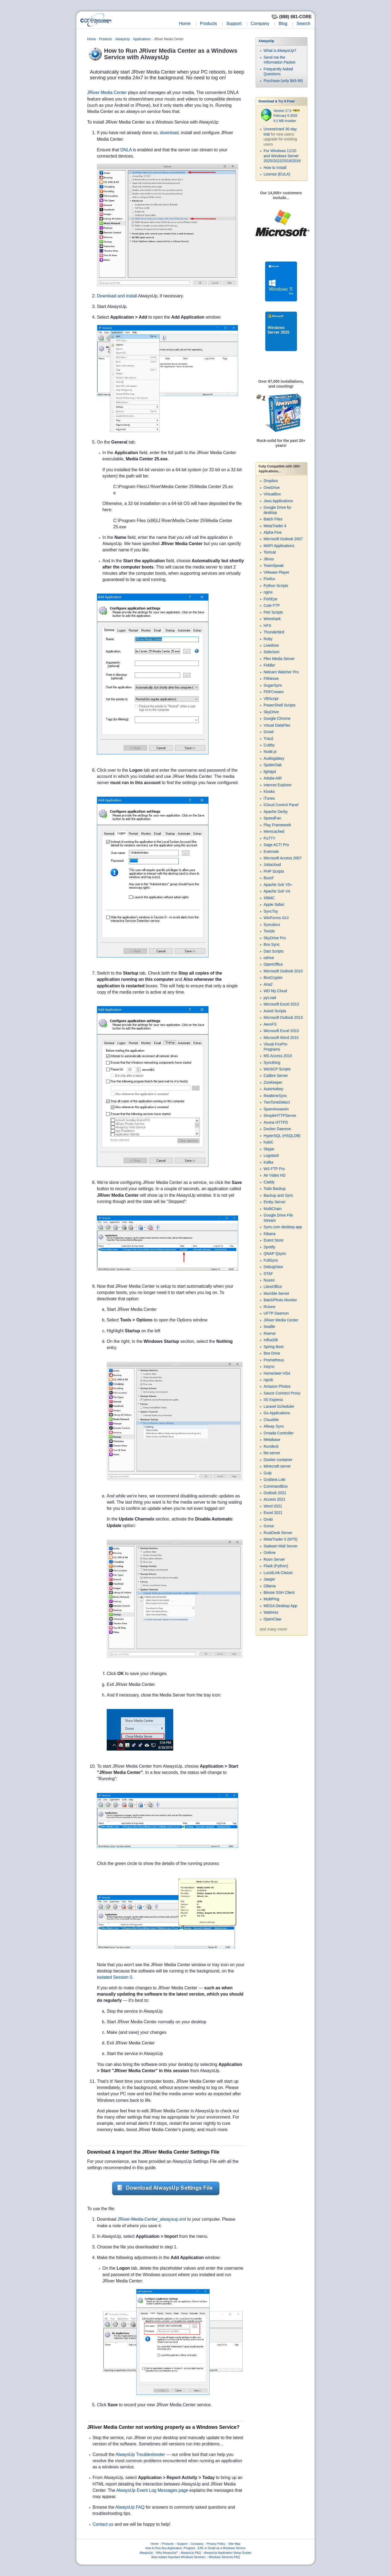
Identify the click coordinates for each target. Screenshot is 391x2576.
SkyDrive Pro (275, 938)
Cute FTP (272, 605)
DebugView (273, 1267)
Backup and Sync (278, 1195)
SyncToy (271, 911)
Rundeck (271, 1446)
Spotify (269, 1247)
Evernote (271, 851)
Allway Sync (274, 1426)
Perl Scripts (273, 612)
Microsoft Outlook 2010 (283, 971)
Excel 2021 (273, 1512)
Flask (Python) (276, 1566)
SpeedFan (272, 818)
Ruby (268, 639)
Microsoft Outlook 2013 (283, 1017)
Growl (269, 732)
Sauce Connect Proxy (282, 1393)
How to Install (275, 167)
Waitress (271, 1612)
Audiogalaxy (274, 758)
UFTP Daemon (276, 1313)
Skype (269, 1149)
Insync (269, 1366)
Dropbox (271, 481)
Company (260, 23)
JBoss (269, 559)
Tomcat (270, 552)
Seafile (269, 1326)
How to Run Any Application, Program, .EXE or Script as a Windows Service (195, 2548)
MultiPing (271, 1599)
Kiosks (269, 791)
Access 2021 (274, 1499)
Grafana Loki (274, 1479)
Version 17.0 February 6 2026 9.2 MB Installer (286, 116)
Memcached (274, 831)
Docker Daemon (277, 1129)
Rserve (270, 1333)
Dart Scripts (273, 951)
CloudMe (271, 1420)
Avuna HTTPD (276, 1122)
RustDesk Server (278, 1533)
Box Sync (272, 944)
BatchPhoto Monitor (280, 1300)
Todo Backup (275, 1188)
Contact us (103, 2524)
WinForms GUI (276, 918)
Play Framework (277, 825)
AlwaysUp (122, 39)
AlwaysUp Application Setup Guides (227, 2552)
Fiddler (269, 665)
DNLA (126, 149)
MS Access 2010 (278, 1056)
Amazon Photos (277, 1386)
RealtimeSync (275, 1096)
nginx (268, 592)
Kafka (268, 1162)
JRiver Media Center (107, 92)
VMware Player (276, 572)
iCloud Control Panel (281, 805)
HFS (267, 625)
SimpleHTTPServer (280, 1115)
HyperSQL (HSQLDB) (282, 1135)
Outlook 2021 (275, 1493)
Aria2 (268, 984)
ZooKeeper (273, 1082)
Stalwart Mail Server (281, 1546)
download (169, 132)
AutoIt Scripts (275, 1011)
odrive (269, 958)
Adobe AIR (273, 778)
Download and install (117, 296)
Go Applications (277, 1413)
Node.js (270, 751)
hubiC (269, 1142)
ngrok (268, 1380)
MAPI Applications (279, 546)
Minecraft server (277, 1466)
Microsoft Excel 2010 (281, 1031)
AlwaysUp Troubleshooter (140, 2454)
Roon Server (274, 1559)
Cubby (269, 745)
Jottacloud (272, 864)
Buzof (268, 878)
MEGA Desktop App (280, 1606)
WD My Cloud (275, 991)
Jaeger (269, 1579)
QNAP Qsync (275, 1253)
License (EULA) (277, 174)
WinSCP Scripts (277, 1069)
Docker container (278, 1459)
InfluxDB (271, 1340)
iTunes (269, 798)
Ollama (270, 1586)
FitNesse (271, 678)
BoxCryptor (273, 977)
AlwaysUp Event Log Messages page (152, 2490)
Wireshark (272, 619)
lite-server (272, 1453)
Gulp (268, 1473)
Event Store (273, 1240)
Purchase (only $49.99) (283, 80)
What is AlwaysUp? (280, 50)
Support (233, 23)
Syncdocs (272, 924)
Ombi (268, 1519)
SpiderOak (273, 765)
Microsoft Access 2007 (283, 858)
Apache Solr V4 (277, 891)
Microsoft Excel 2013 (281, 1004)
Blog (283, 23)
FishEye (271, 599)
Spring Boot (273, 1346)
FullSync (271, 1260)
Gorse (269, 1526)
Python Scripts (276, 585)
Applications (142, 39)
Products (208, 23)
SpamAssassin (276, 1109)
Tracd (268, 738)
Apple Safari (274, 904)
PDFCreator (274, 692)
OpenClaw (272, 1619)
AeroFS (270, 1024)
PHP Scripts (274, 871)
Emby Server (275, 1202)
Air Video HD (275, 1175)
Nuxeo (269, 1280)
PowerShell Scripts (280, 705)
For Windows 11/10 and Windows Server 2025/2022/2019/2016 (282, 156)
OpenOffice (273, 964)
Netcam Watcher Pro (281, 672)
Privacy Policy (216, 2543)
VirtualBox (272, 494)
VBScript (271, 698)
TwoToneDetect (277, 1102)
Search (303, 23)
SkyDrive (271, 712)
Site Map (234, 2543)
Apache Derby (276, 811)
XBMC (269, 898)
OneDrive (272, 487)
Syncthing (272, 1062)
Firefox (269, 579)
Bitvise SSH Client (279, 1592)
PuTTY (270, 838)
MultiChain (273, 1209)
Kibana (270, 1234)
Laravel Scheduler (279, 1406)
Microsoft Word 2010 (281, 1037)
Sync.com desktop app (283, 1227)
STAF (268, 1273)
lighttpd (270, 771)
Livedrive (271, 645)
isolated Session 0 (114, 1977)
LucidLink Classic (278, 1572)
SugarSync (273, 685)
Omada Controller (279, 1433)
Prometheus (274, 1360)
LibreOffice (273, 1286)
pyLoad (270, 997)
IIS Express (273, 1399)
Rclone (270, 1307)
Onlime (270, 1552)
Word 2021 (273, 1506)
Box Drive (272, 1353)
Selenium (271, 652)
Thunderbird (274, 632)
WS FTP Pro (274, 1169)
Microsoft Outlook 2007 (283, 539)
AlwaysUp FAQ (130, 2507)
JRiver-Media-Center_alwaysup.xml (152, 2219)
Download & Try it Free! (276, 101)
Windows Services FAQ (224, 2557)
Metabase (272, 1439)
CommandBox (276, 1486)
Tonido (269, 931)
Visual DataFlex (277, 725)
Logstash (271, 1155)
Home (185, 23)
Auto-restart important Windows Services (178, 2557)
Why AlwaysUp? (167, 2552)
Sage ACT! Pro (276, 845)
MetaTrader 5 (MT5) (281, 1539)
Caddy (269, 1182)
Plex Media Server (279, 658)
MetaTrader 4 (275, 526)
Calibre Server (276, 1075)
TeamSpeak (274, 565)
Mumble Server (276, 1293)
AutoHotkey (273, 1089)
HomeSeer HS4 (277, 1373)
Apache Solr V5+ (278, 884)
